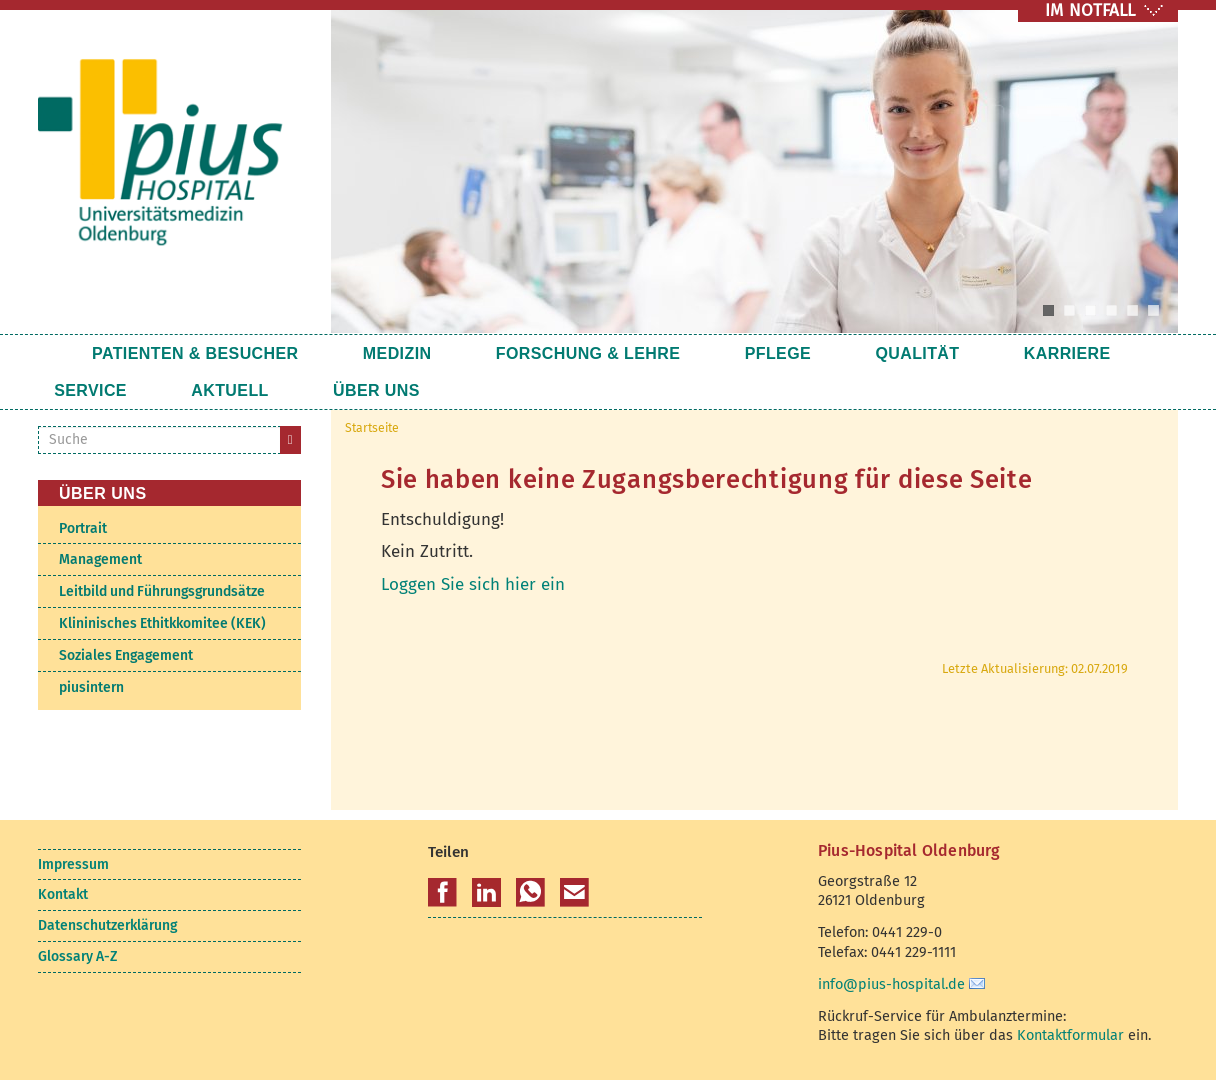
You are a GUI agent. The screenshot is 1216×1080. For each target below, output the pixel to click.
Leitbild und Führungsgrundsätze (162, 591)
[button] (442, 893)
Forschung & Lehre (524, 353)
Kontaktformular (1070, 1035)
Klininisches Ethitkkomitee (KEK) (162, 623)
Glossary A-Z (77, 956)
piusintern (91, 687)
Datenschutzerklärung (107, 925)
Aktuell (92, 390)
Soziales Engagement (126, 655)
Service (1019, 353)
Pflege (682, 353)
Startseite (57, 353)
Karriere (907, 353)
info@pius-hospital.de (891, 984)
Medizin (365, 353)
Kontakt (63, 894)
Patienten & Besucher (195, 353)
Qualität (790, 353)
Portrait (83, 528)
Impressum (73, 864)
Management (100, 559)
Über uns (207, 390)
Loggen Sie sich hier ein (473, 584)
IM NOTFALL (1090, 10)
